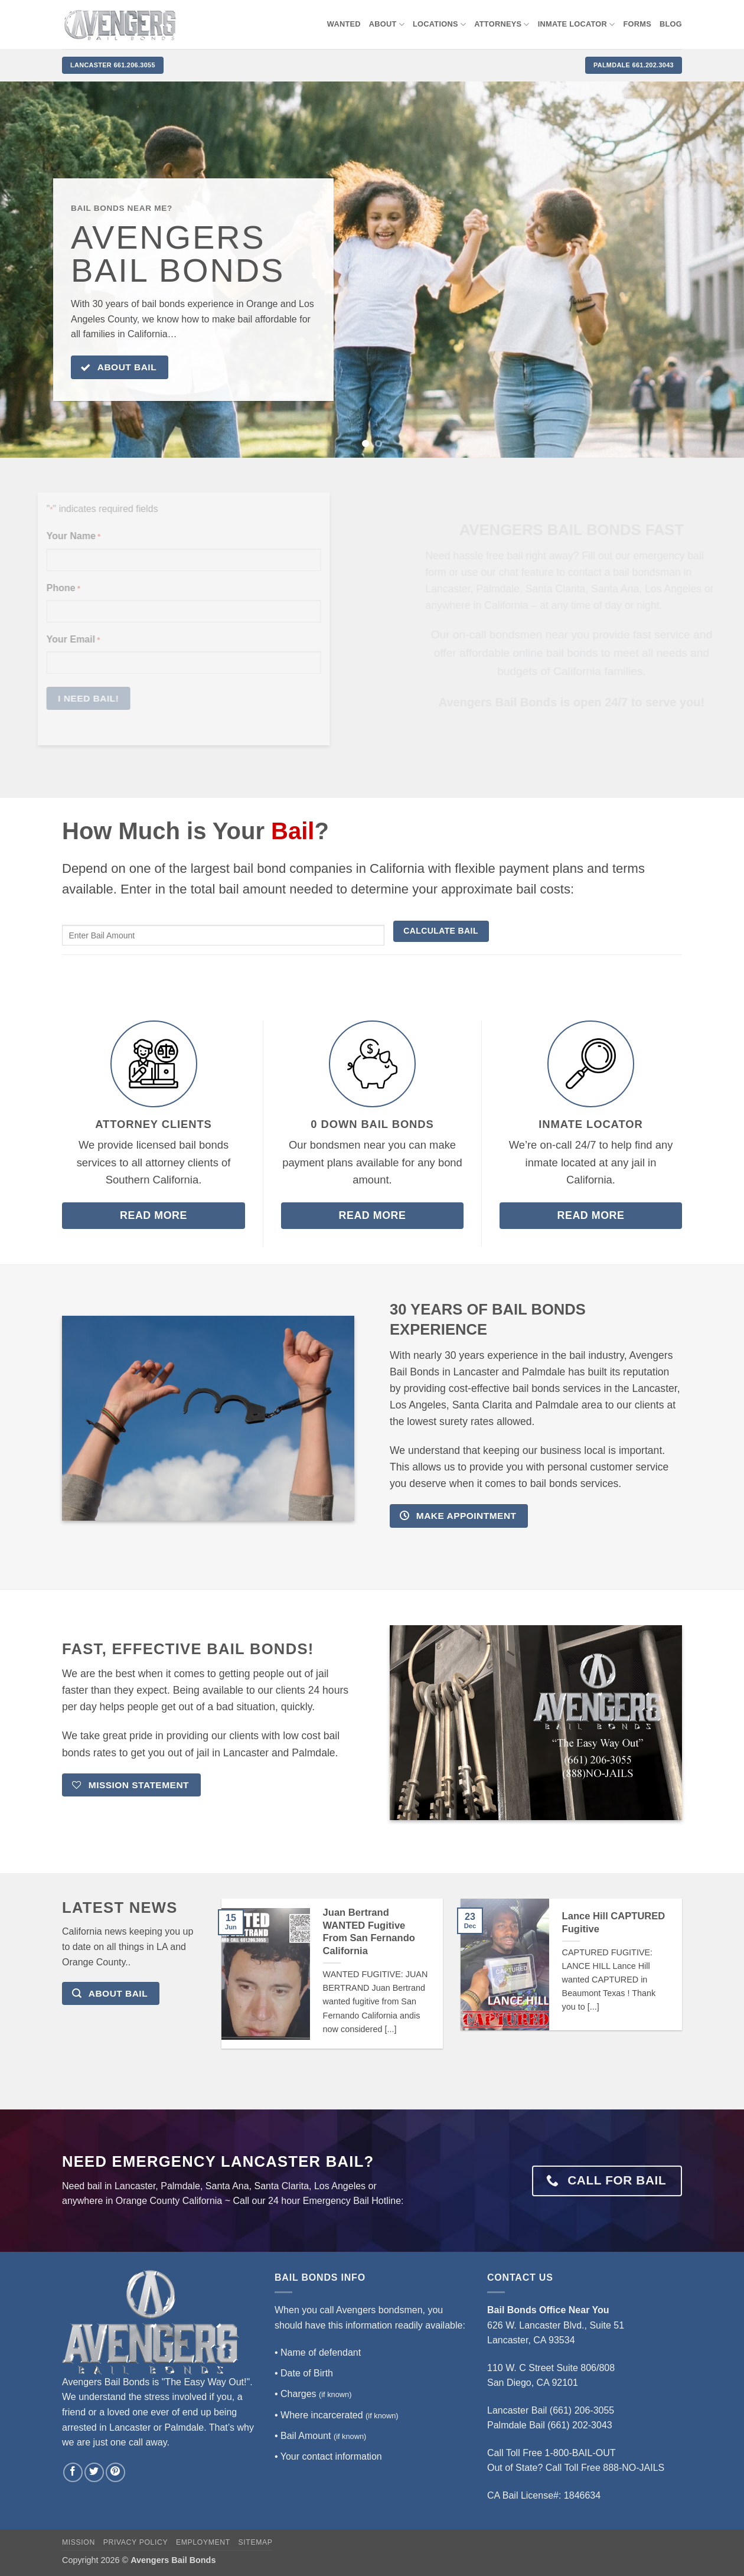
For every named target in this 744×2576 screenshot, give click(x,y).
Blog (671, 23)
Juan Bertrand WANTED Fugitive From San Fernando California (369, 1932)
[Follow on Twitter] (94, 2472)
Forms (638, 23)
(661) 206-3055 (582, 2410)
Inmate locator (576, 24)
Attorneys (502, 24)
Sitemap (256, 2542)
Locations (439, 24)
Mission (78, 2542)
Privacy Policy (135, 2542)
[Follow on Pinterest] (115, 2472)
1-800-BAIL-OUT (580, 2453)
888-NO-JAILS (633, 2468)
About (386, 24)
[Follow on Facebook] (73, 2472)
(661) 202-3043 (579, 2425)
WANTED (344, 23)
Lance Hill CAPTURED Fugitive (613, 1922)
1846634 (582, 2495)
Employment (203, 2542)
